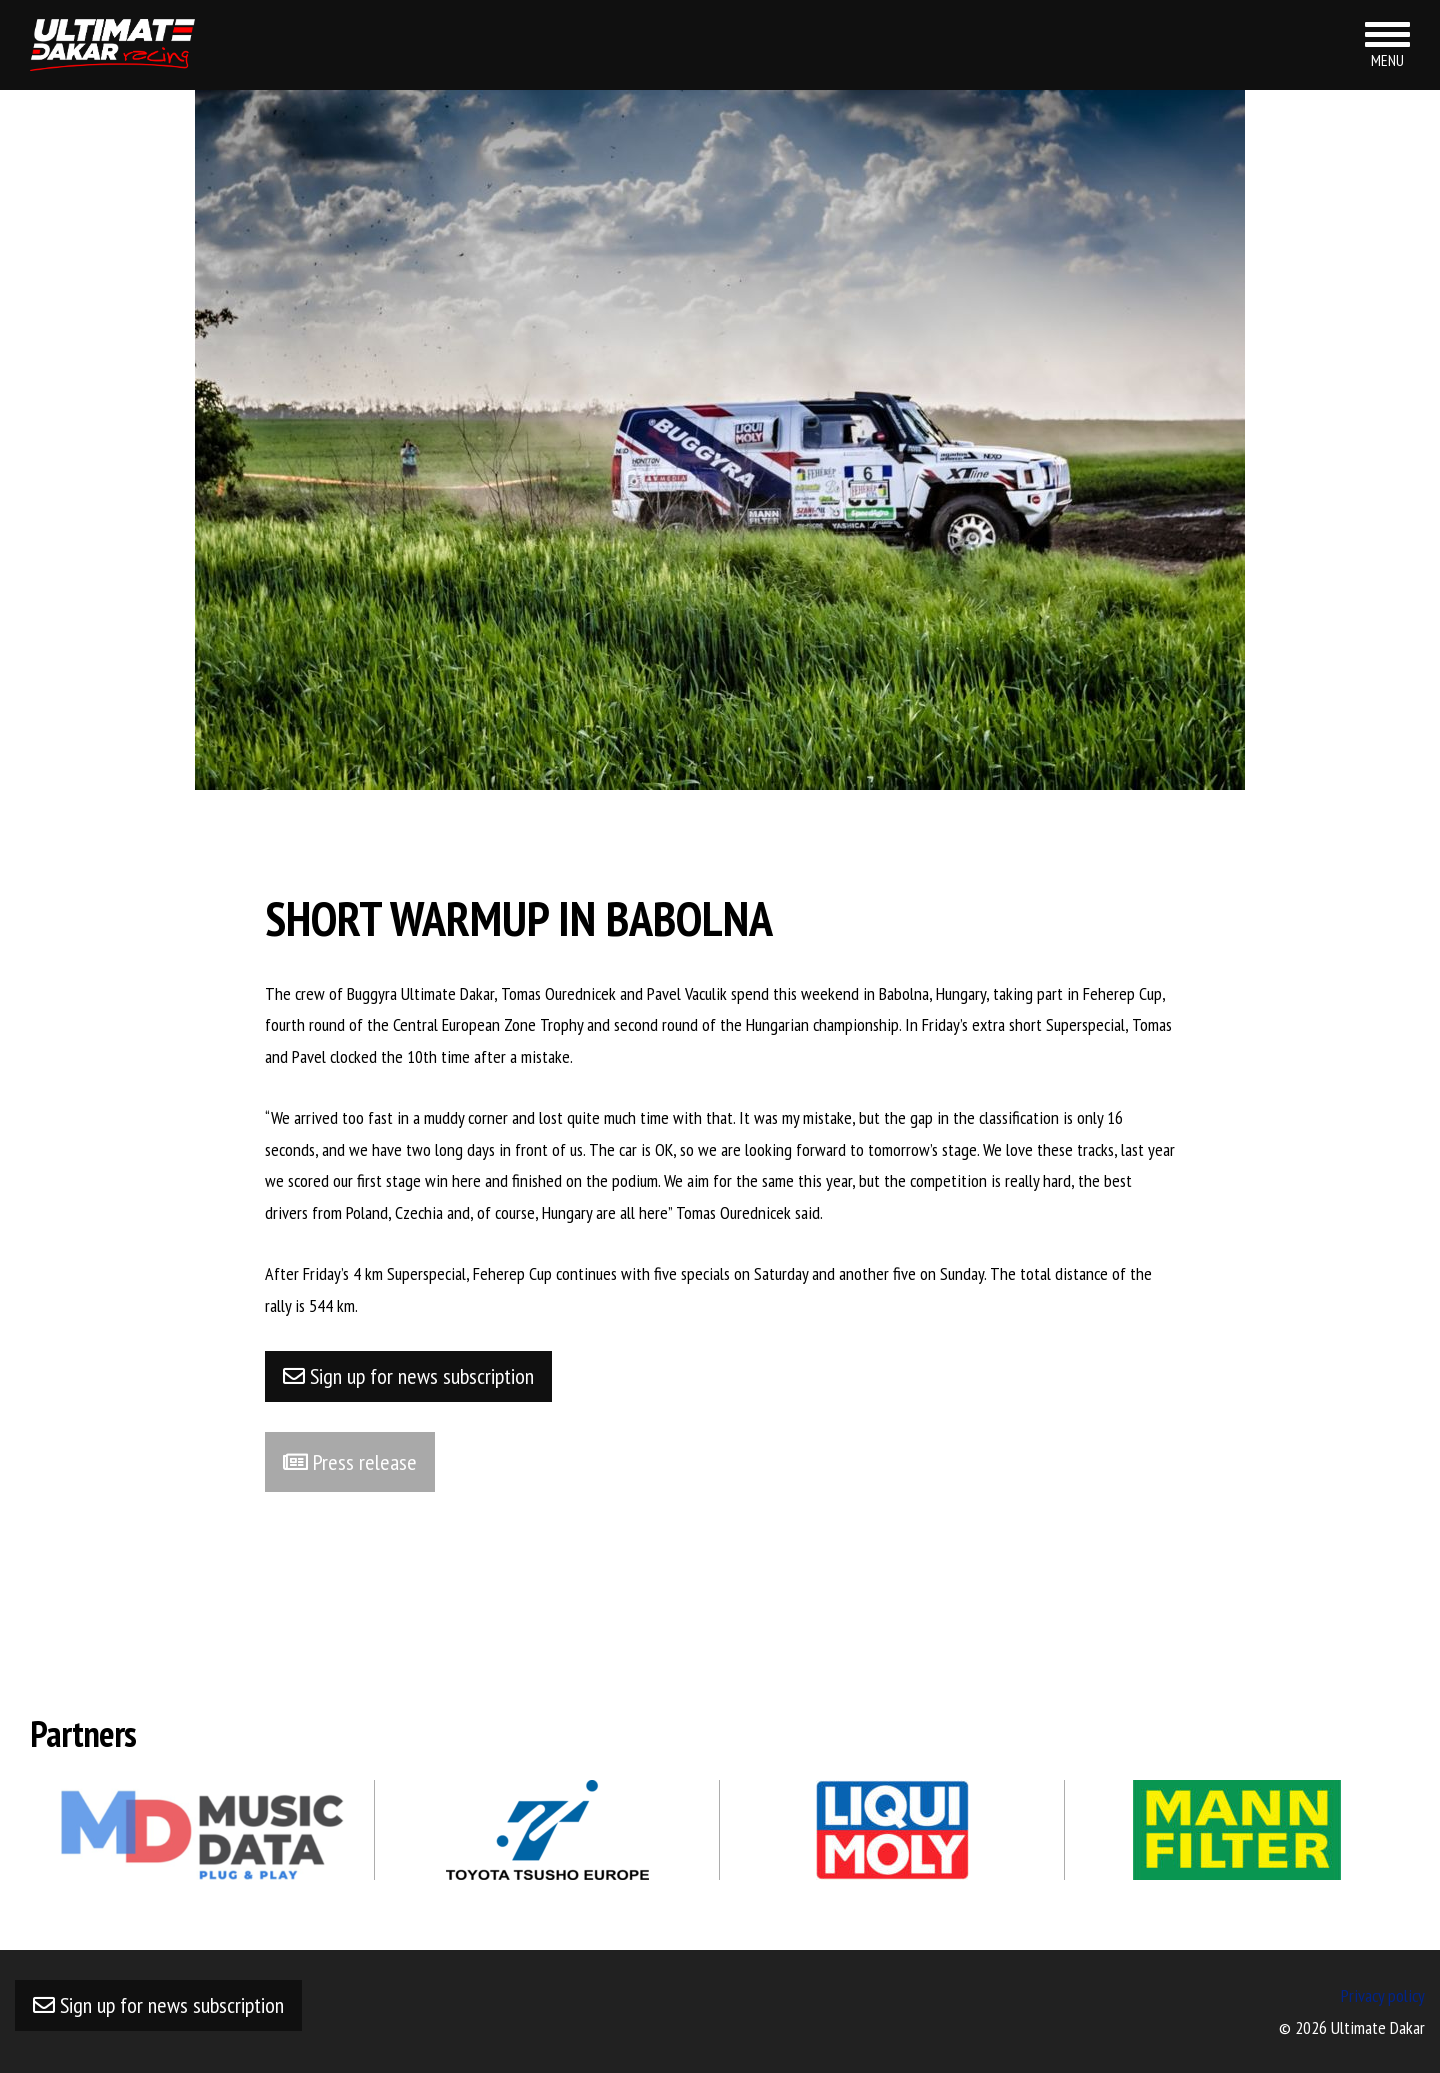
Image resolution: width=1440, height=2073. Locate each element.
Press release (350, 1462)
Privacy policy (1383, 1995)
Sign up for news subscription (408, 1376)
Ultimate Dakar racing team (112, 45)
